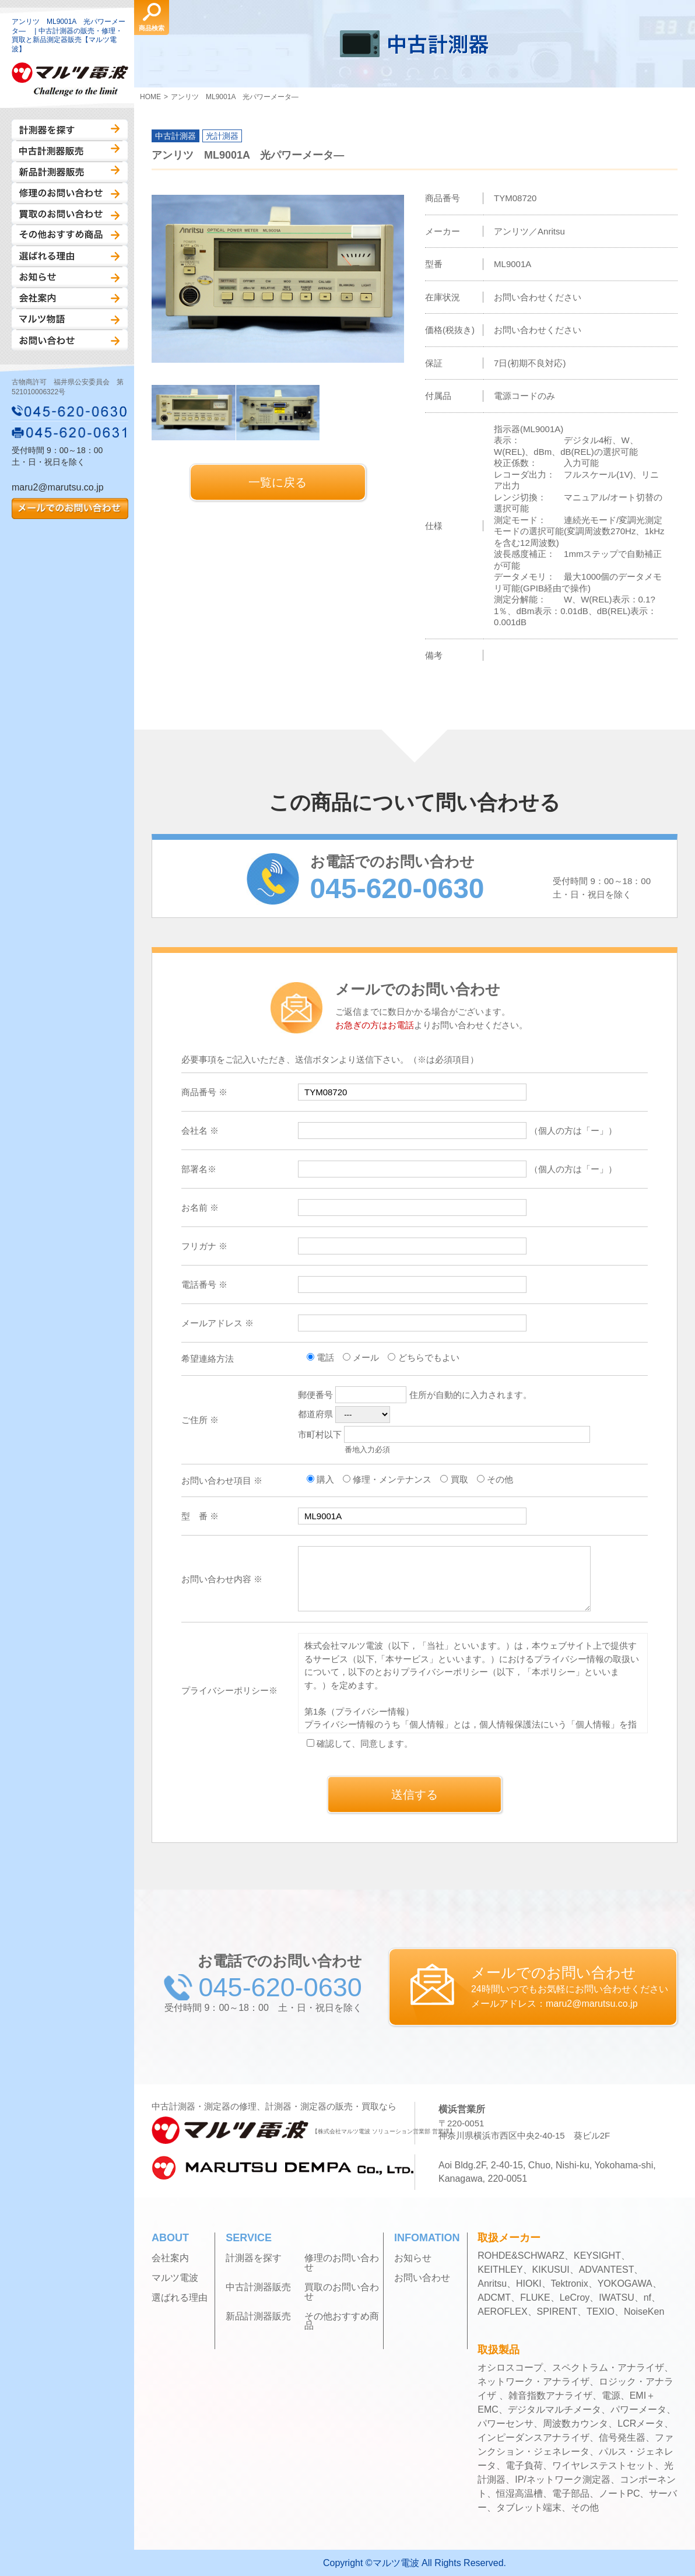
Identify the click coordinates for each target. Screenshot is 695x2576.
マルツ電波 (175, 2278)
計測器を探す (70, 130)
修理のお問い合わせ (70, 193)
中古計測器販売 (70, 151)
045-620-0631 (70, 432)
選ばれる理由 (70, 256)
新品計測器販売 (70, 172)
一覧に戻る (277, 482)
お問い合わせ (70, 340)
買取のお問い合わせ (70, 214)
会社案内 (70, 298)
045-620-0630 (70, 411)
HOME (150, 97)
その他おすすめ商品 (70, 235)
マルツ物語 (70, 319)
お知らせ (70, 277)
